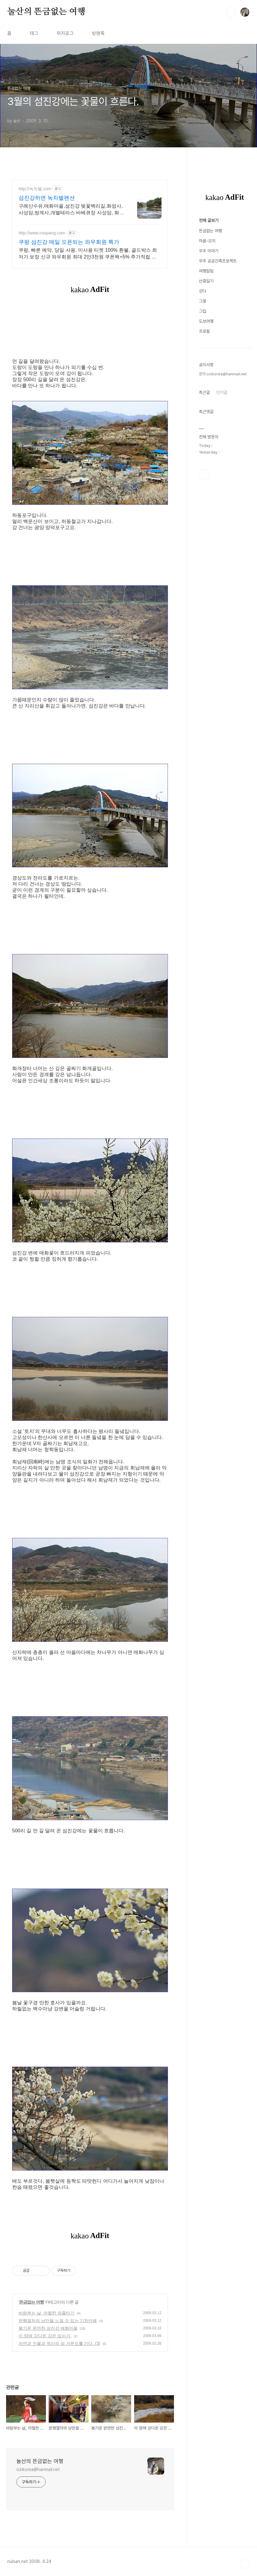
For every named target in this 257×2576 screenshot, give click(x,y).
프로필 (204, 513)
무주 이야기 (208, 433)
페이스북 (204, 657)
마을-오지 (207, 423)
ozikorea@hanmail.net (38, 2469)
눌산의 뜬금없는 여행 (46, 12)
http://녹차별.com (35, 188)
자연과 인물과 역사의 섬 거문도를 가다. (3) (59, 2343)
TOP (245, 2564)
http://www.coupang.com (42, 232)
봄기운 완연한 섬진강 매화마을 (48, 2328)
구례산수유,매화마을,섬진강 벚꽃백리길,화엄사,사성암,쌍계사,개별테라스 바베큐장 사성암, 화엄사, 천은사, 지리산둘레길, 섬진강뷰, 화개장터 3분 (71, 209)
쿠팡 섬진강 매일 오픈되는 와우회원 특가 (69, 242)
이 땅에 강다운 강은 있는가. (45, 2335)
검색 (230, 12)
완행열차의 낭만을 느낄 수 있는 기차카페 (58, 2320)
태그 (34, 33)
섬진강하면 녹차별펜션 (47, 198)
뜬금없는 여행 (31, 2302)
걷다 (202, 473)
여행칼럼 (206, 453)
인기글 (221, 575)
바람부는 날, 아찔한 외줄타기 (47, 2313)
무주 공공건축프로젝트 (218, 443)
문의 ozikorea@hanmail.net (223, 556)
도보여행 (206, 503)
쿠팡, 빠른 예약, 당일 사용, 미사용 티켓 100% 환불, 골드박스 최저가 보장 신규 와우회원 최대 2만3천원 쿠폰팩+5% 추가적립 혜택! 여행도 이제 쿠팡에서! (88, 253)
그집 (202, 493)
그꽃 (202, 483)
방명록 (98, 33)
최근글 (204, 575)
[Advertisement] (225, 267)
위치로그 (65, 33)
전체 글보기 (208, 403)
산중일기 (206, 463)
